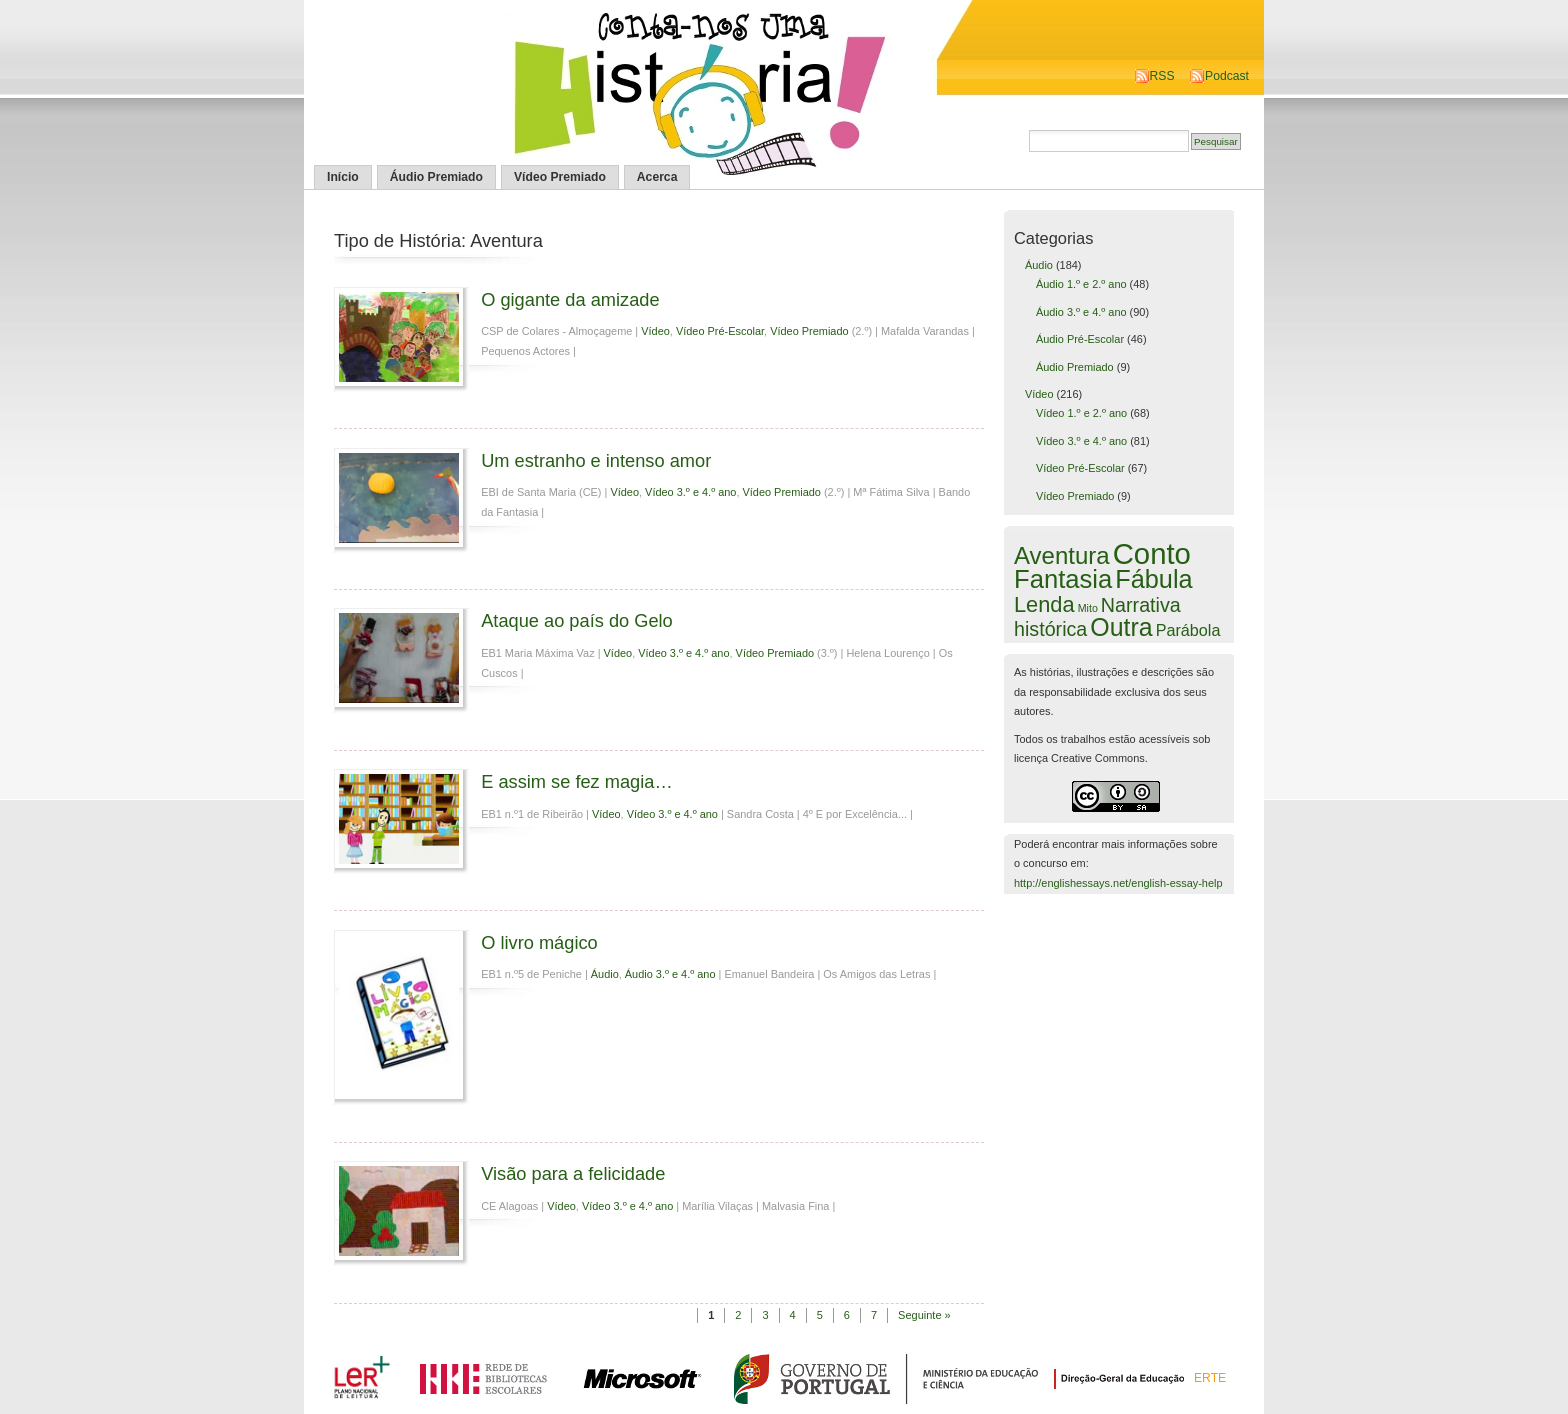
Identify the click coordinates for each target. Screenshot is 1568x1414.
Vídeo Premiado (560, 177)
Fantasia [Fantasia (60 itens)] (1063, 579)
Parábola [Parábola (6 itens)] (1188, 630)
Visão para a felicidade (573, 1173)
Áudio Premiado (436, 177)
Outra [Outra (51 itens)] (1121, 627)
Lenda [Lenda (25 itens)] (1044, 604)
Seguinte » (924, 1315)
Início (343, 177)
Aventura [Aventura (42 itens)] (1062, 555)
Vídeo (655, 331)
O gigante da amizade (570, 299)
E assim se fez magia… (577, 781)
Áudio (605, 974)
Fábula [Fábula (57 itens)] (1153, 579)
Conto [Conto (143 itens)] (1152, 553)
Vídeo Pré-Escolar (720, 331)
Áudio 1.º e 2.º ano (1081, 284)
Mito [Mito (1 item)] (1088, 608)
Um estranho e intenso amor (596, 460)
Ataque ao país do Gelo (577, 620)
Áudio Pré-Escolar (1080, 339)
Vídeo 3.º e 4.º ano (690, 492)
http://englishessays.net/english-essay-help (1118, 883)
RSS (1162, 76)
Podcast (1227, 76)
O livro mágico (539, 942)
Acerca (657, 177)
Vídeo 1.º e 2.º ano (1081, 413)
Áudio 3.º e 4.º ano (670, 974)
